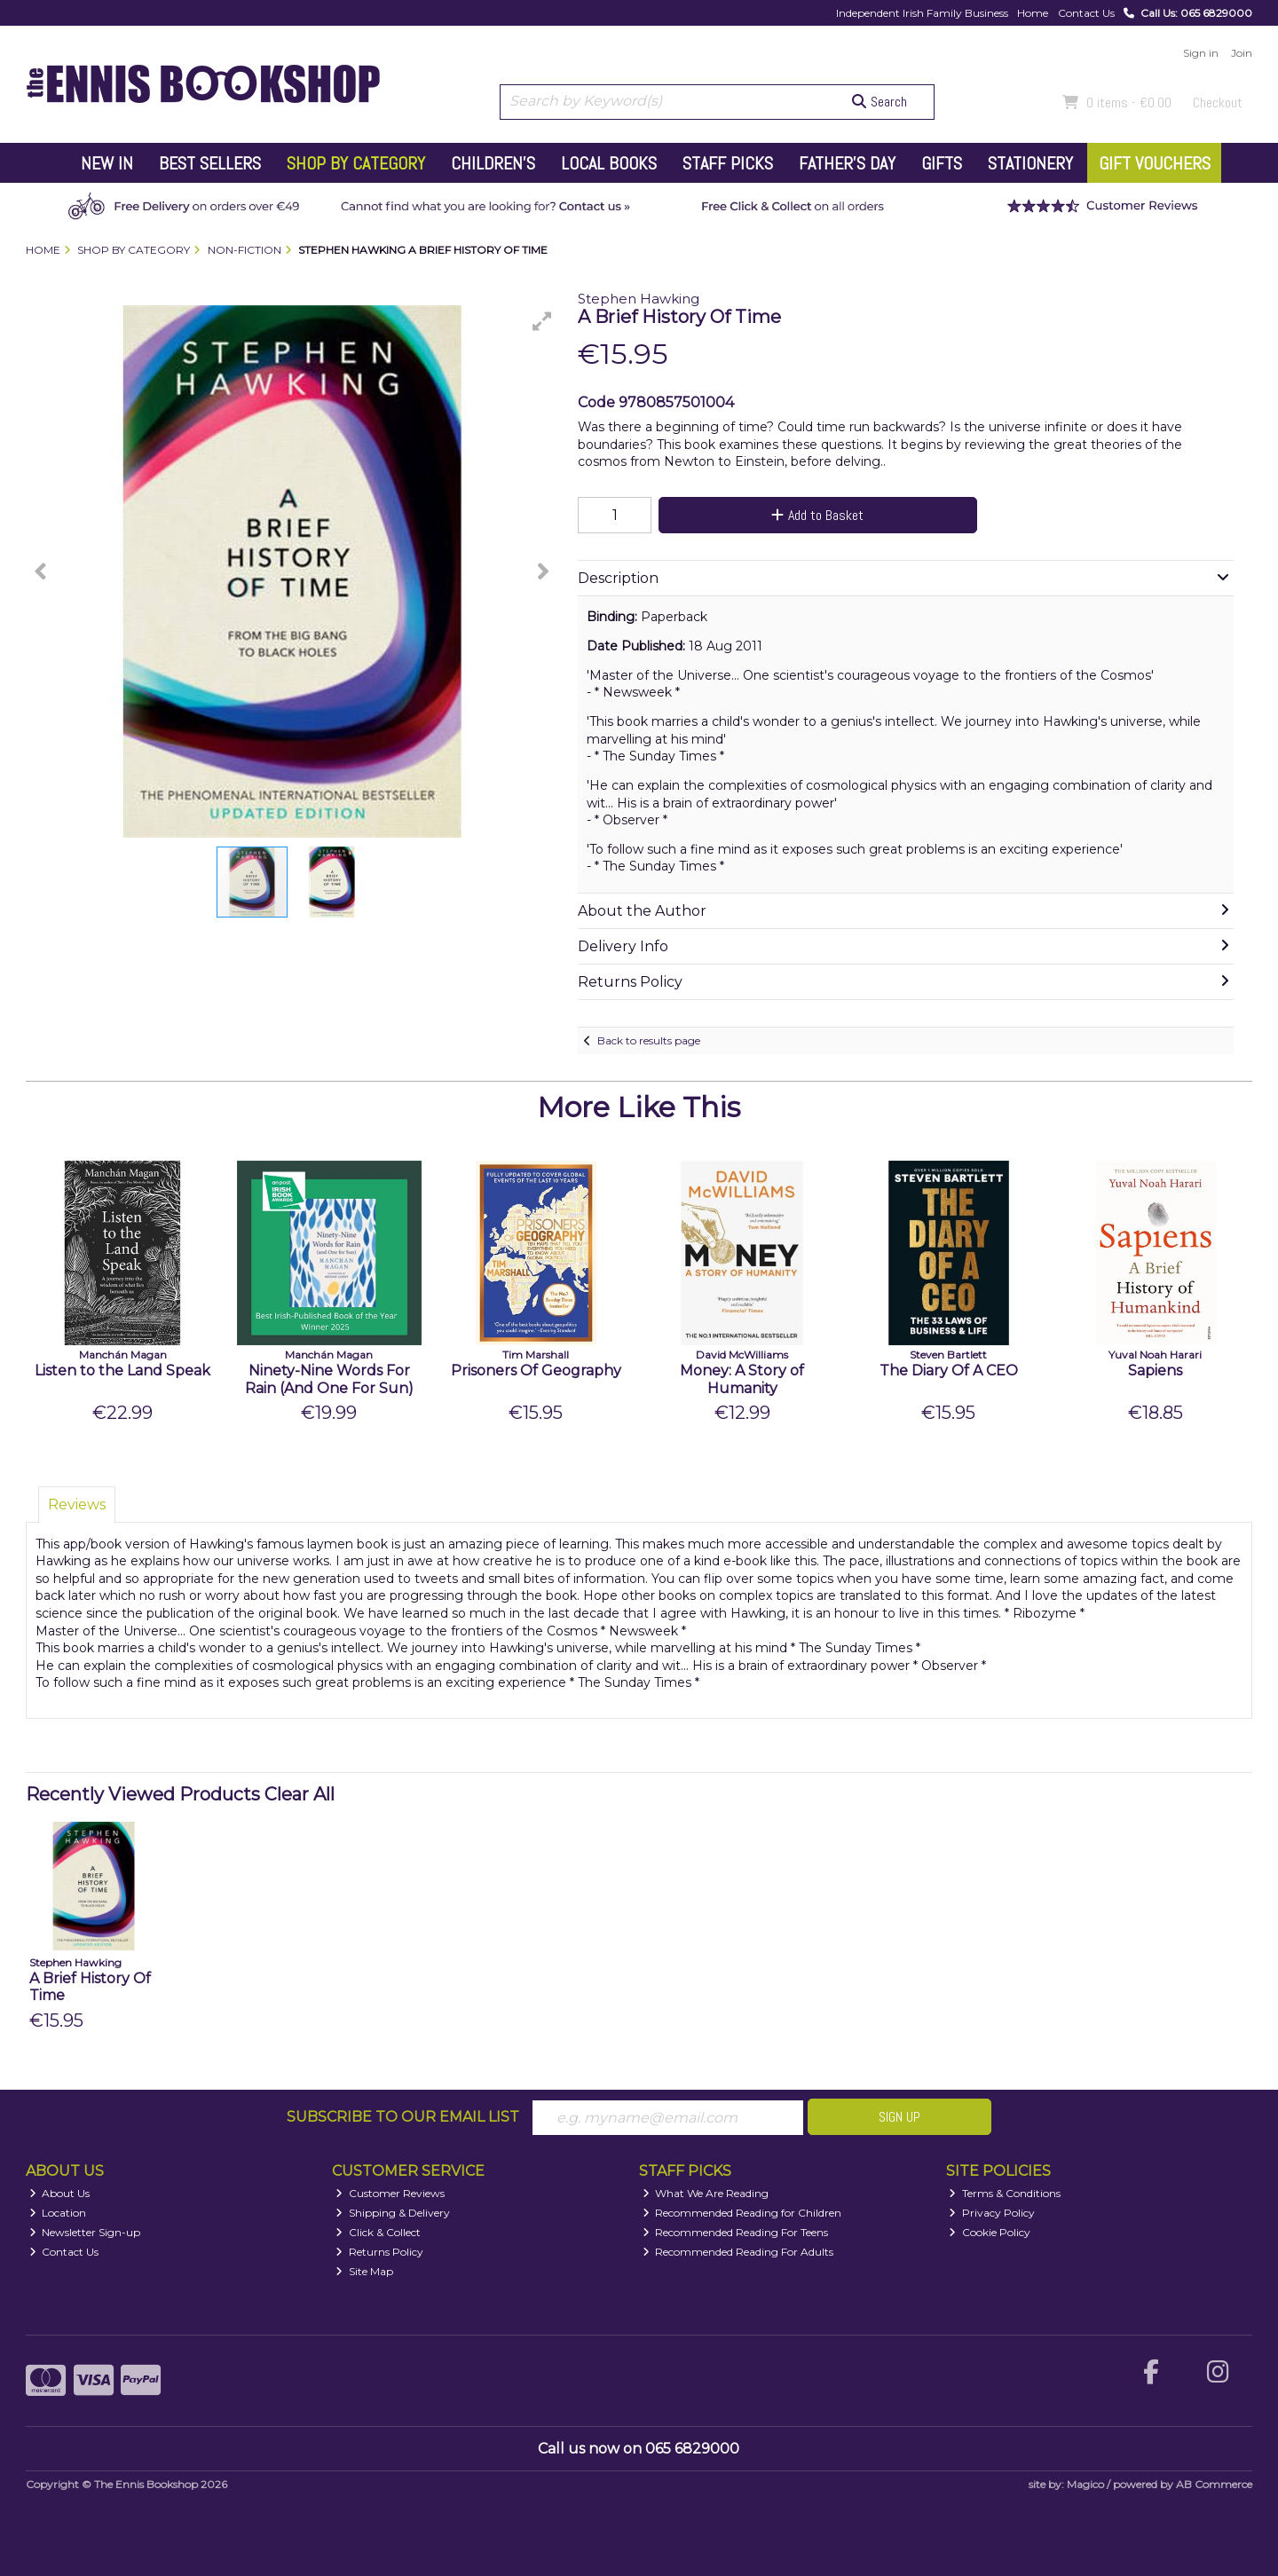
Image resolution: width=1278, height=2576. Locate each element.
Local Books (609, 163)
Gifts (941, 163)
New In (107, 163)
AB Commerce (1214, 2484)
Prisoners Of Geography (536, 1370)
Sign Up (899, 2116)
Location (58, 2212)
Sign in (1201, 52)
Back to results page (648, 1040)
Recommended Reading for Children (742, 2212)
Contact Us (1086, 13)
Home (1032, 13)
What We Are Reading (706, 2193)
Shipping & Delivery (392, 2212)
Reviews (77, 1504)
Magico (1085, 2484)
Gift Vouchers (1155, 163)
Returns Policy (379, 2251)
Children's (493, 163)
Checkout (1217, 102)
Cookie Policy (989, 2232)
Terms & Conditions (1005, 2193)
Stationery (1030, 163)
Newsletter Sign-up (85, 2232)
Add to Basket (817, 515)
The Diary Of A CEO (949, 1370)
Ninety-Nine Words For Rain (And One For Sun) (329, 1379)
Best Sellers (210, 163)
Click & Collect (378, 2232)
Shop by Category (356, 163)
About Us (60, 2193)
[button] (542, 321)
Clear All (299, 1794)
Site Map (364, 2271)
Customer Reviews (390, 2193)
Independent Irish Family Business (922, 13)
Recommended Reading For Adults (738, 2251)
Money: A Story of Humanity (742, 1379)
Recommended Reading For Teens (736, 2232)
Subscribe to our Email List (403, 2116)
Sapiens (1155, 1370)
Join (1241, 52)
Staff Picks (727, 163)
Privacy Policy (992, 2212)
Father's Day (847, 163)
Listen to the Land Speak (122, 1370)
